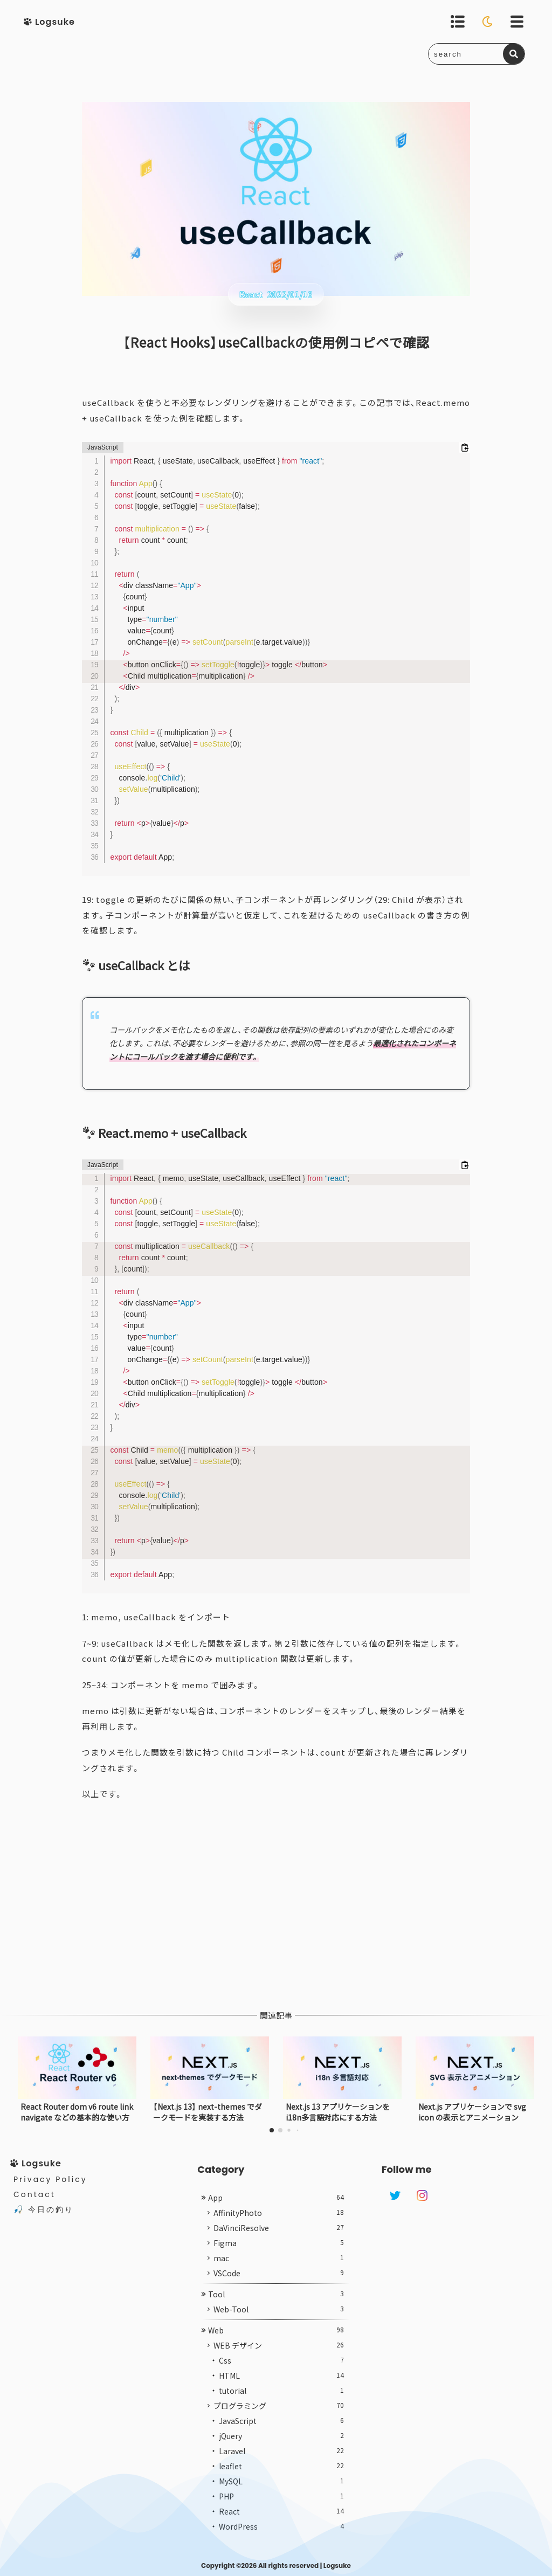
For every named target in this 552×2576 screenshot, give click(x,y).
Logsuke (337, 2565)
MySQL (281, 2494)
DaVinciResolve (278, 2241)
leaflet (281, 2479)
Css (281, 2373)
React (281, 2524)
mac (278, 2271)
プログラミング (278, 2419)
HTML (281, 2389)
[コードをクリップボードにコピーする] (464, 447)
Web (275, 2343)
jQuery (281, 2449)
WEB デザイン (278, 2358)
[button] (272, 2130)
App (275, 2211)
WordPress (281, 2539)
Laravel (281, 2464)
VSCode (278, 2286)
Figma (278, 2256)
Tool (275, 2307)
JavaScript (281, 2434)
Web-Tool (278, 2322)
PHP (281, 2509)
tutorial (281, 2404)
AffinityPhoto (278, 2226)
